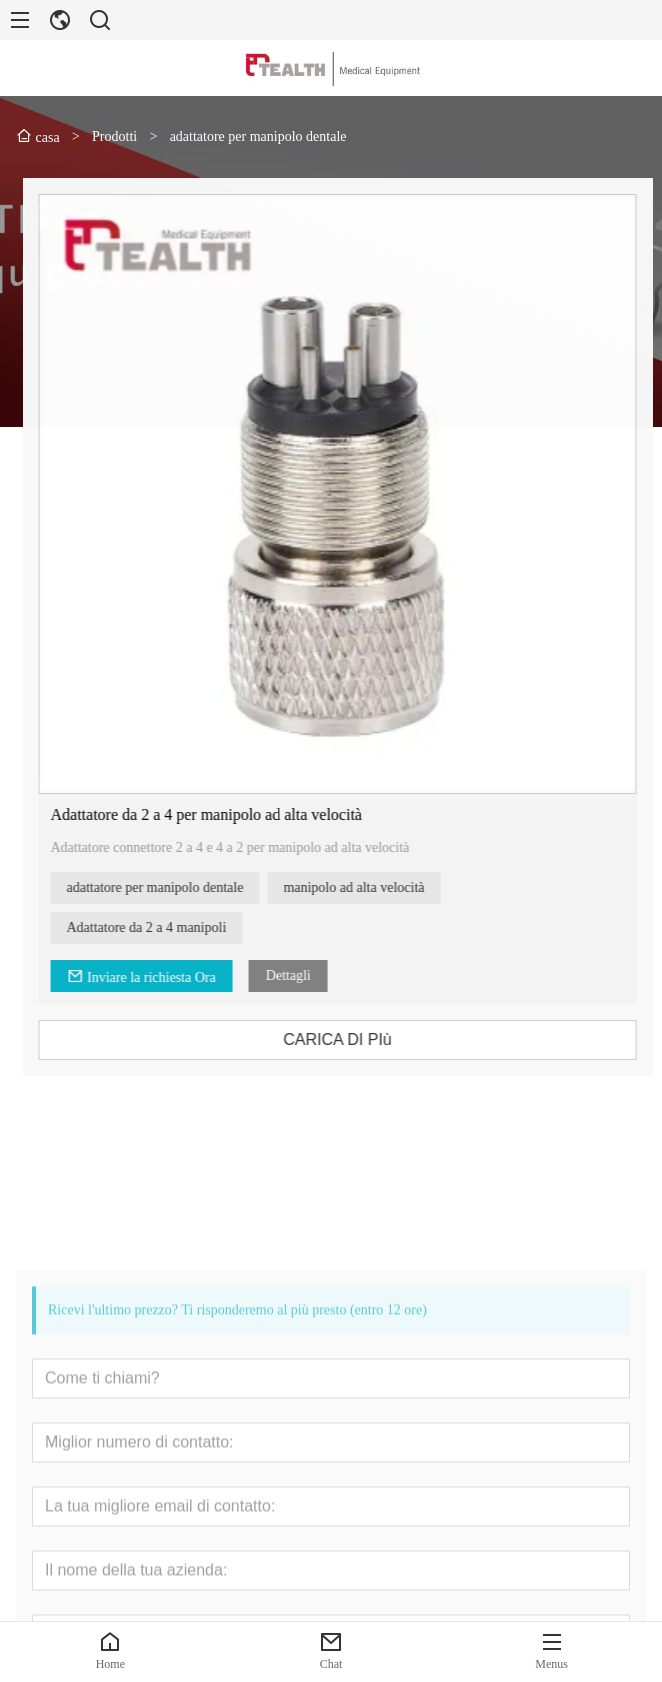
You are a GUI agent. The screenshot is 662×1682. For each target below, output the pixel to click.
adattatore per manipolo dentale (173, 887)
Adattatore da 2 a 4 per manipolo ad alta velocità (224, 814)
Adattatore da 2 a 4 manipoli (165, 927)
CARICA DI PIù (356, 1039)
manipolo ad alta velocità (372, 887)
